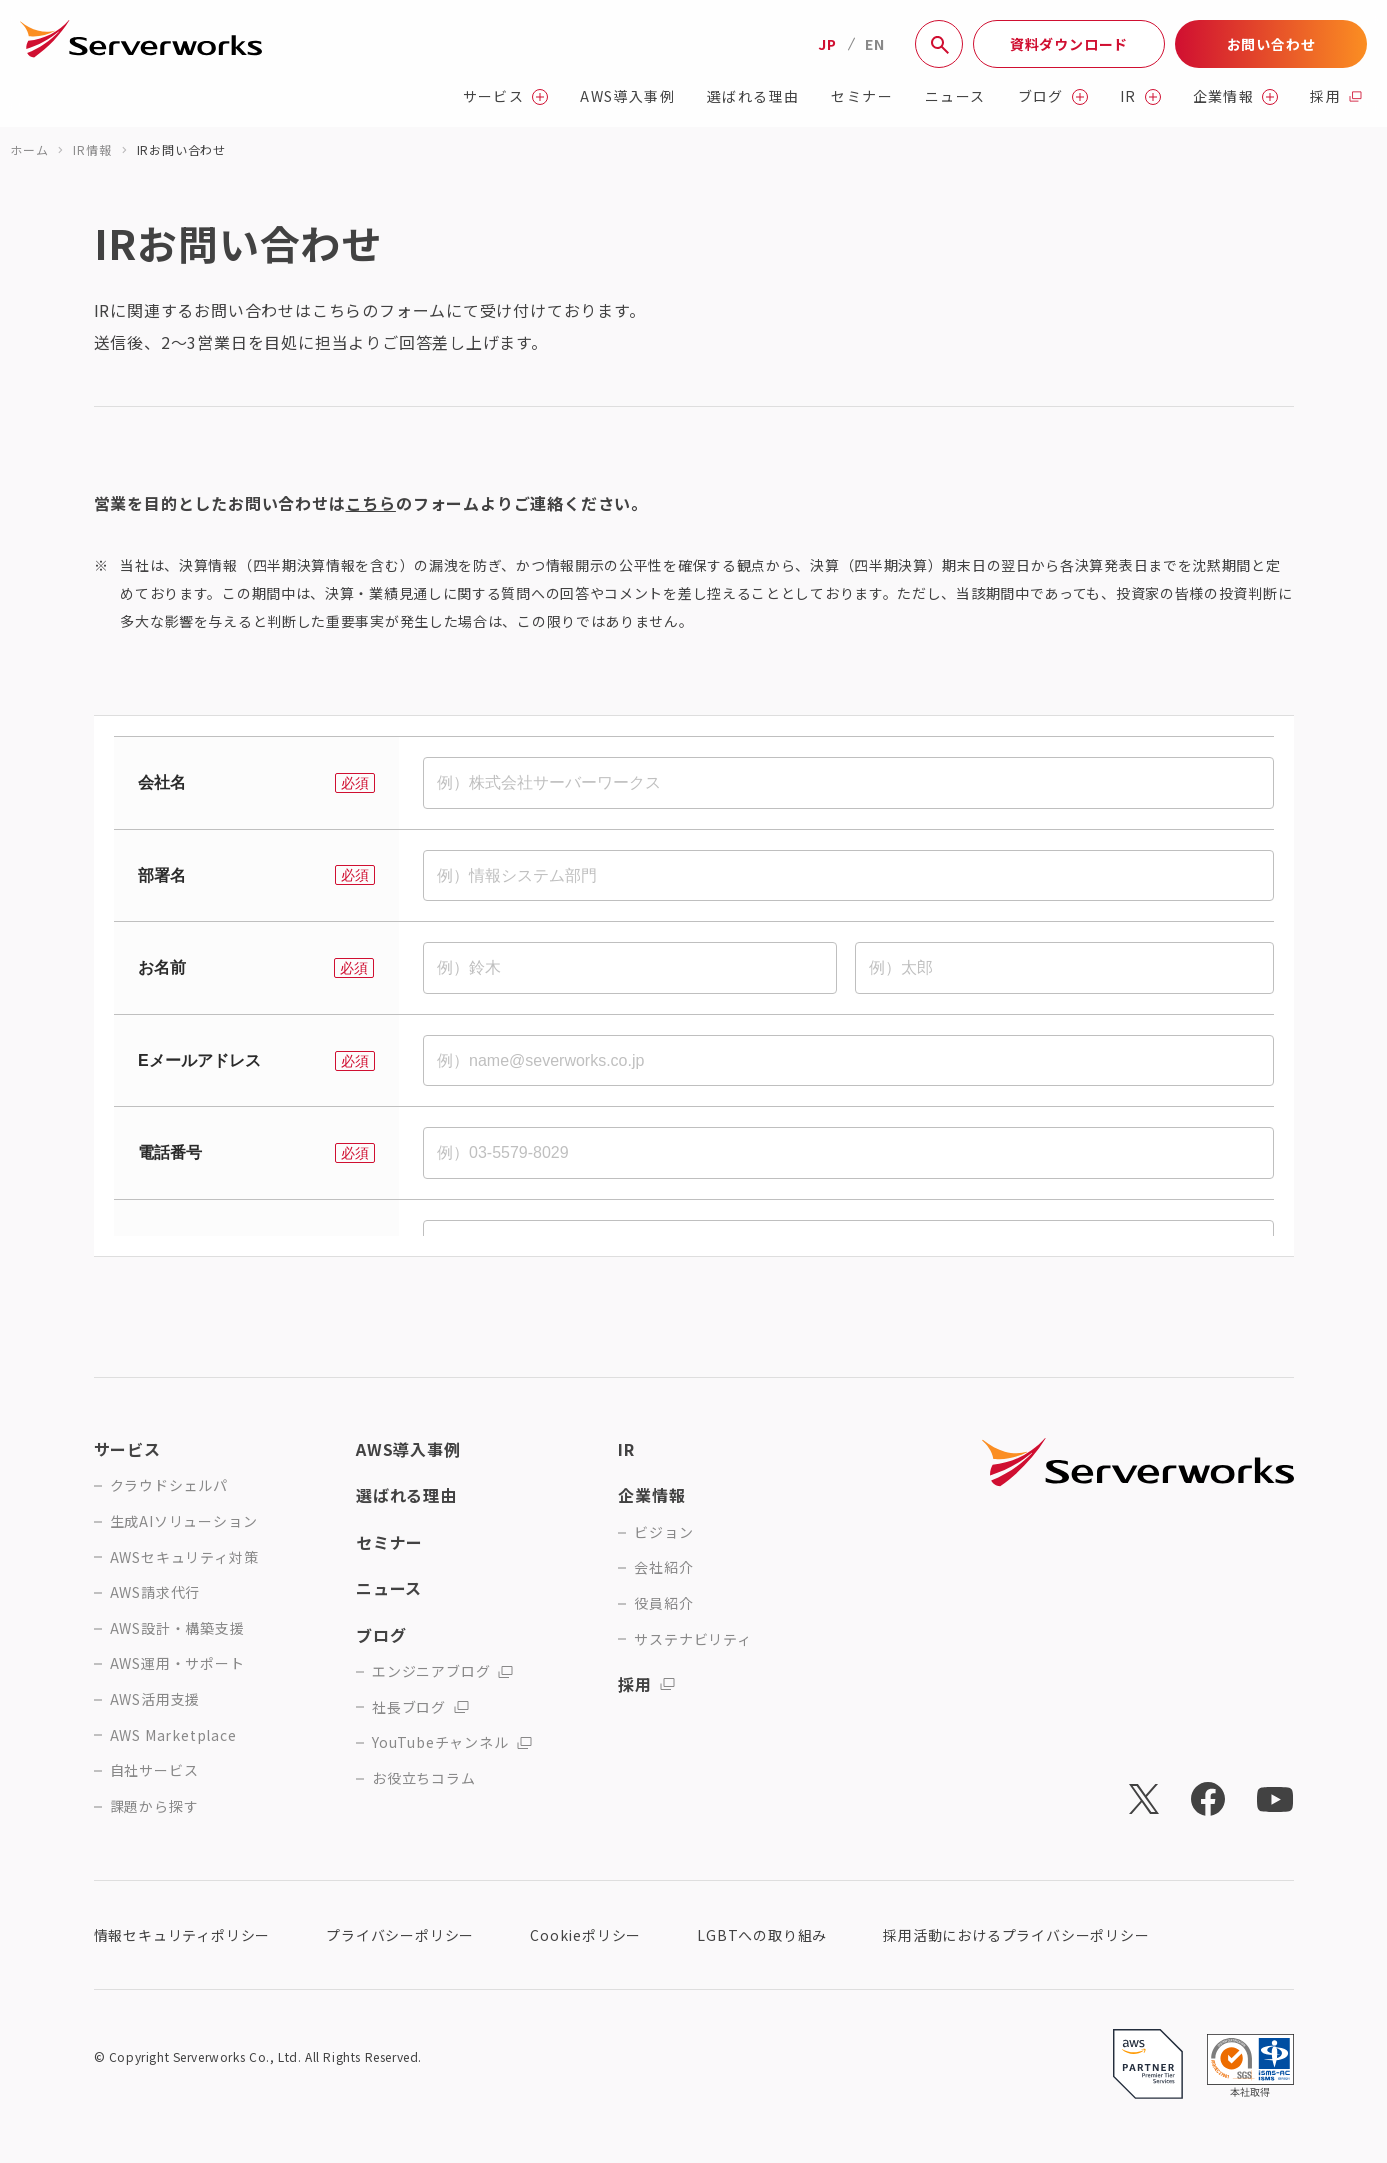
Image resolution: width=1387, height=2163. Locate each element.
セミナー (862, 96)
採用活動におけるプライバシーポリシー (1016, 1935)
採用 (1336, 96)
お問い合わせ (1271, 44)
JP (827, 44)
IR (1140, 96)
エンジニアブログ (442, 1671)
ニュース (955, 96)
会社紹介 (663, 1567)
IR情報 (92, 149)
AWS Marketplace (173, 1735)
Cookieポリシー (585, 1935)
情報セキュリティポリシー (182, 1935)
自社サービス (154, 1770)
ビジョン (663, 1532)
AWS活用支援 (155, 1699)
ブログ (1053, 96)
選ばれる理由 (753, 96)
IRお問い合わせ (181, 149)
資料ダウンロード (1069, 44)
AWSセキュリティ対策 (184, 1557)
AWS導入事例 (627, 96)
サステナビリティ (692, 1639)
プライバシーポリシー (400, 1935)
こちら (371, 503)
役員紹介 (663, 1603)
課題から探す (154, 1806)
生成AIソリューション (184, 1521)
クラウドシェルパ (169, 1485)
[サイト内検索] (939, 44)
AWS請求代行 (155, 1592)
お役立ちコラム (424, 1778)
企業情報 (1236, 96)
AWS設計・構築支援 (177, 1628)
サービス (506, 96)
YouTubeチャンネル (452, 1742)
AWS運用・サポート (177, 1663)
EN (875, 44)
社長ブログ (420, 1707)
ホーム (29, 149)
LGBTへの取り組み (762, 1935)
